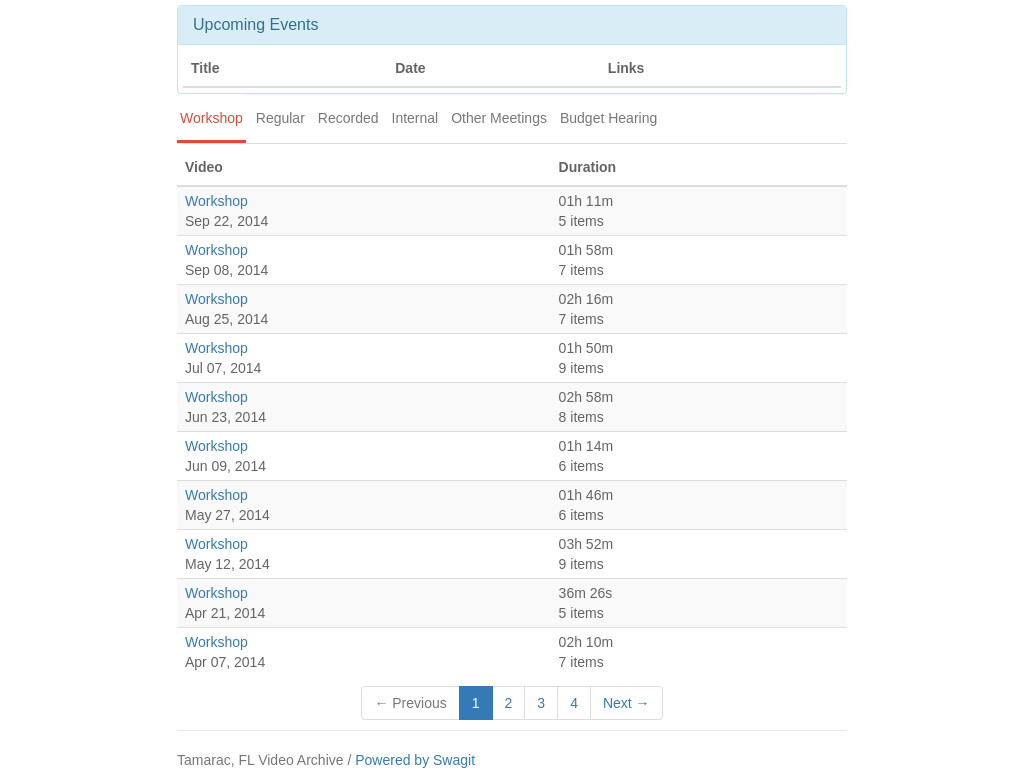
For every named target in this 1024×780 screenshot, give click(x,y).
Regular (280, 118)
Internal (415, 118)
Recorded (348, 118)
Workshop (211, 118)
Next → (626, 703)
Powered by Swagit (415, 760)
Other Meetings (499, 118)
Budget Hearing (608, 118)
